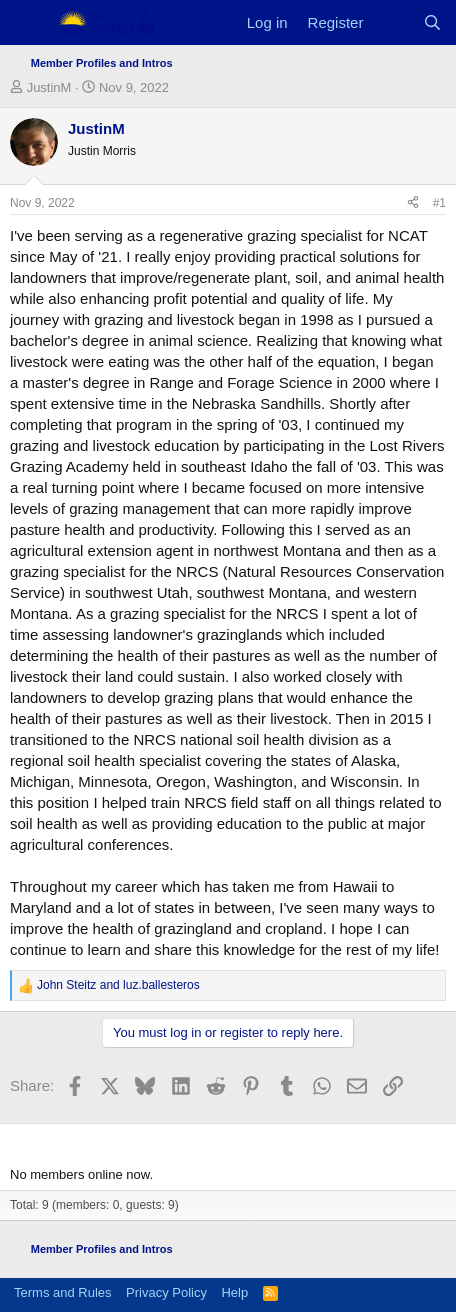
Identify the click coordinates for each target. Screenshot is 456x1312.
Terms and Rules (63, 1292)
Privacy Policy (166, 1292)
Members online (70, 1141)
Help (234, 1292)
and (118, 985)
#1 (439, 203)
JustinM (49, 87)
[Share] (413, 203)
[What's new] (392, 22)
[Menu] (27, 23)
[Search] (432, 22)
